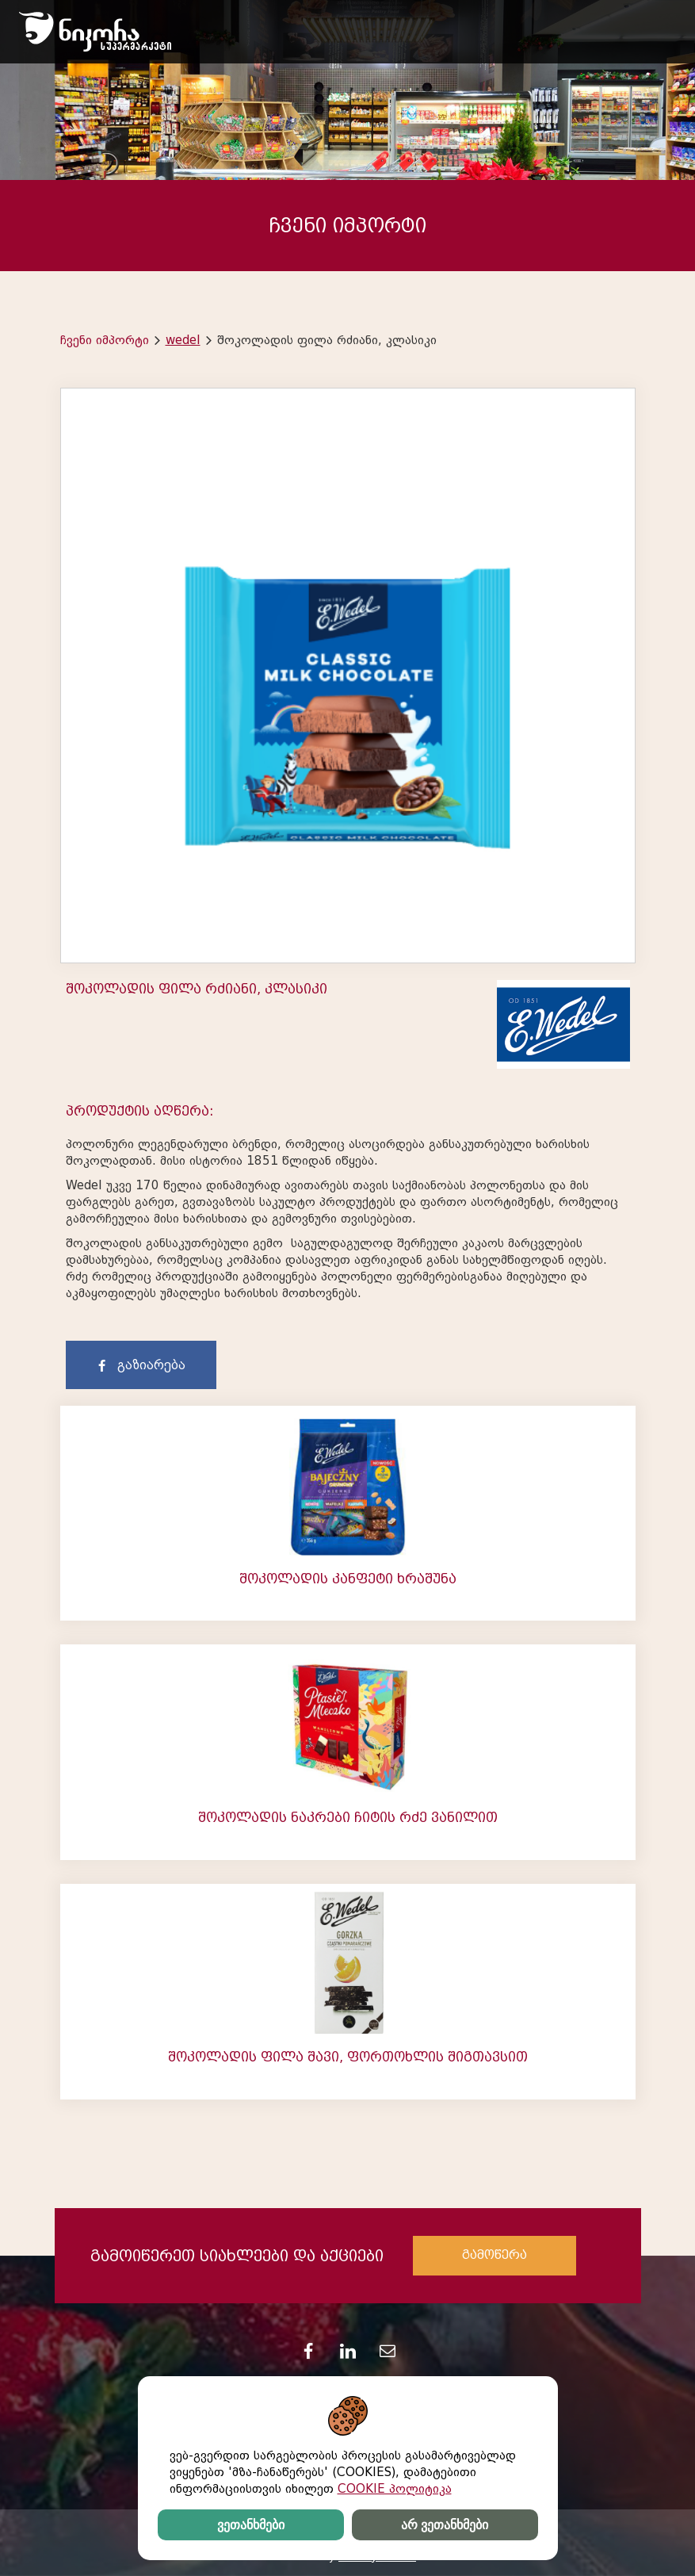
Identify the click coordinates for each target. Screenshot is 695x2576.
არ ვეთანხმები (444, 2525)
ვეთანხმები (250, 2525)
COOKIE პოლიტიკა (395, 2489)
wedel (183, 340)
